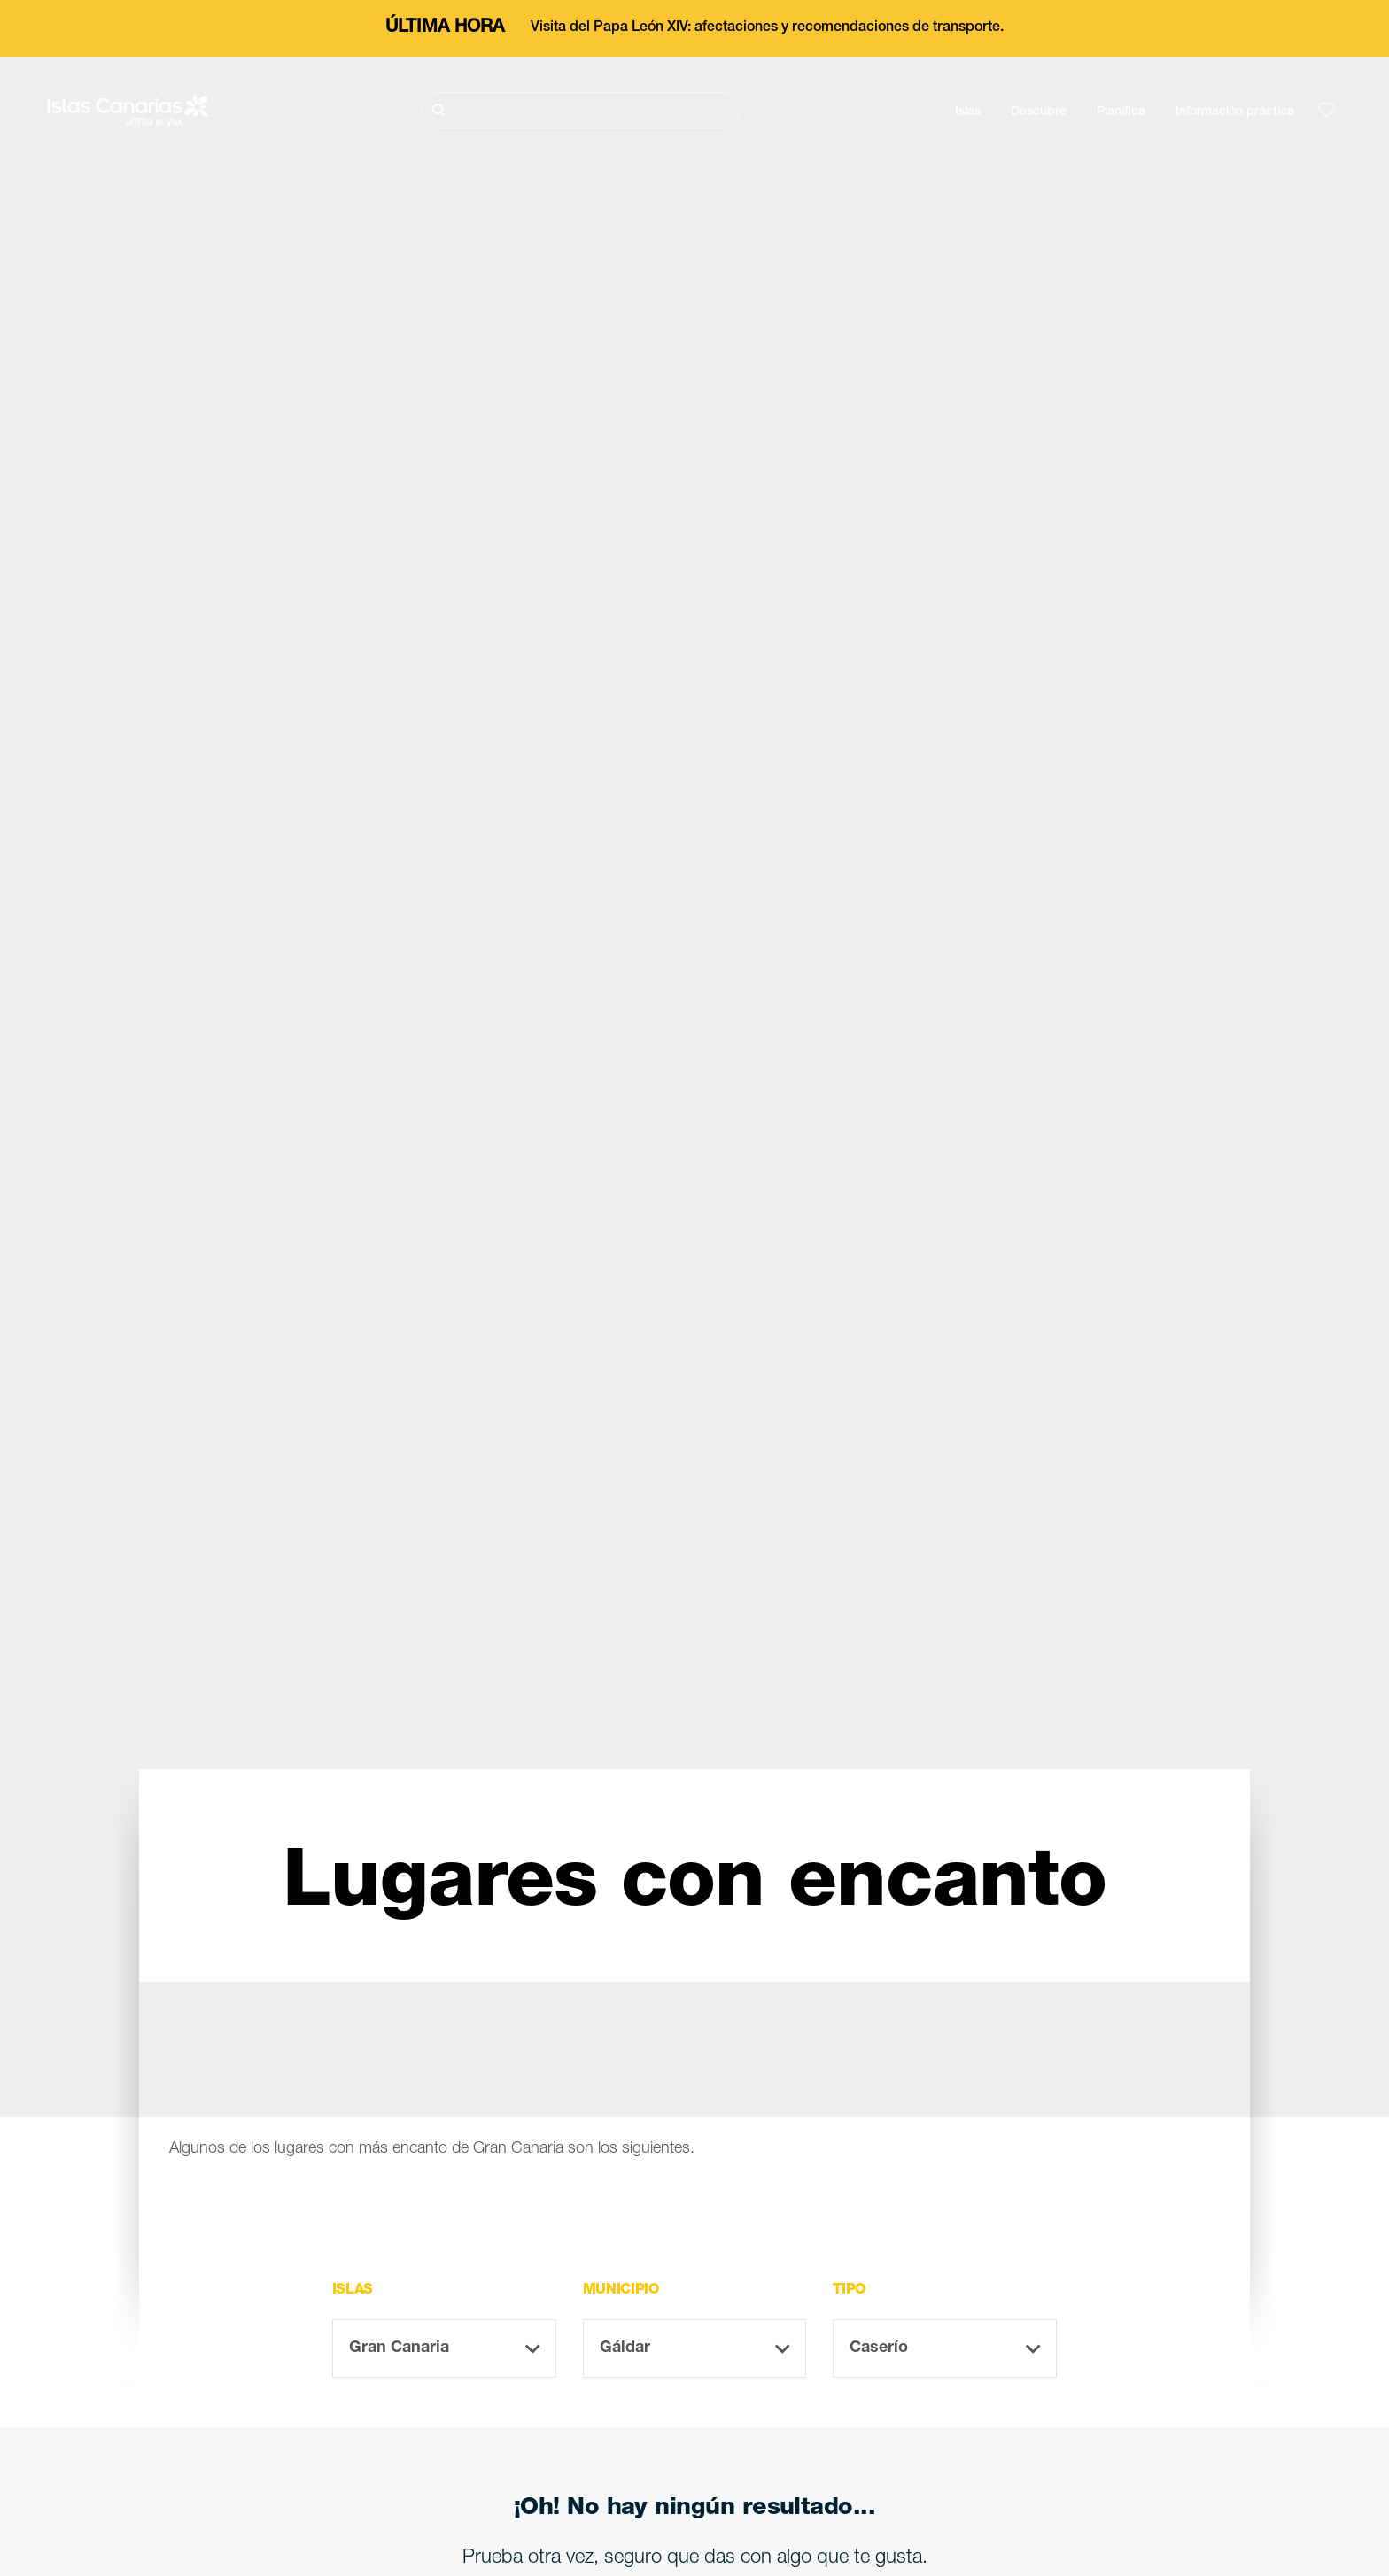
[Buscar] (580, 110)
